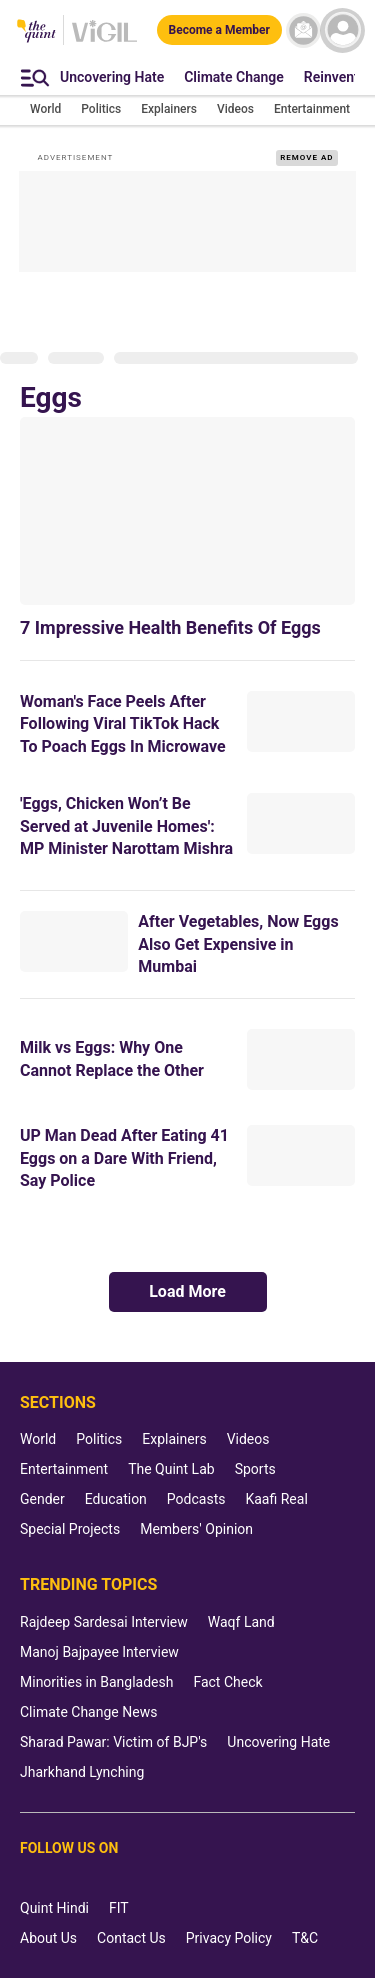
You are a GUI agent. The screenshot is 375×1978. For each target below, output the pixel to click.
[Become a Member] (219, 30)
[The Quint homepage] (36, 32)
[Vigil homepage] (104, 41)
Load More (187, 1291)
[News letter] (303, 30)
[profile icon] (342, 30)
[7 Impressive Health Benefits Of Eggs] (187, 511)
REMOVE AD (306, 157)
